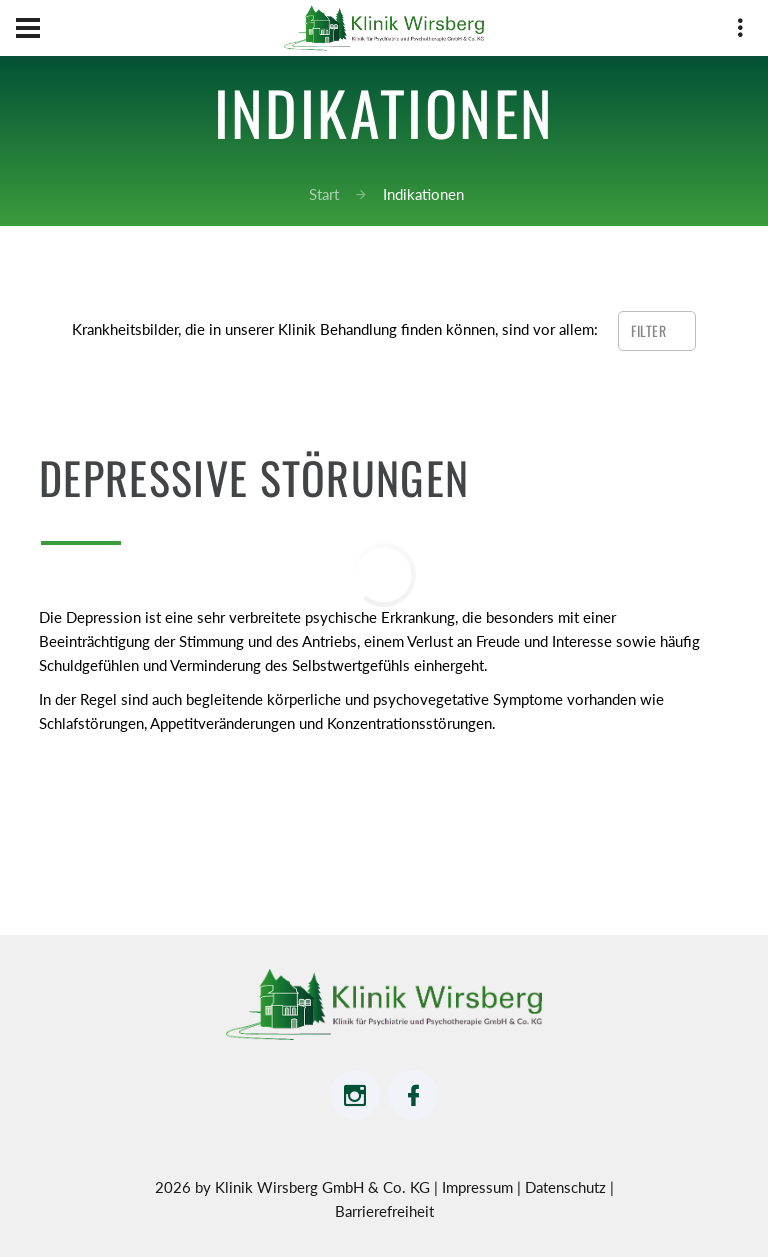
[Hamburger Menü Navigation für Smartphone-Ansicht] (28, 28)
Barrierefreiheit (384, 1211)
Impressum (479, 1187)
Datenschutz (567, 1187)
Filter (650, 330)
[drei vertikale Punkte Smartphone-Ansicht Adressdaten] (740, 31)
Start (324, 194)
